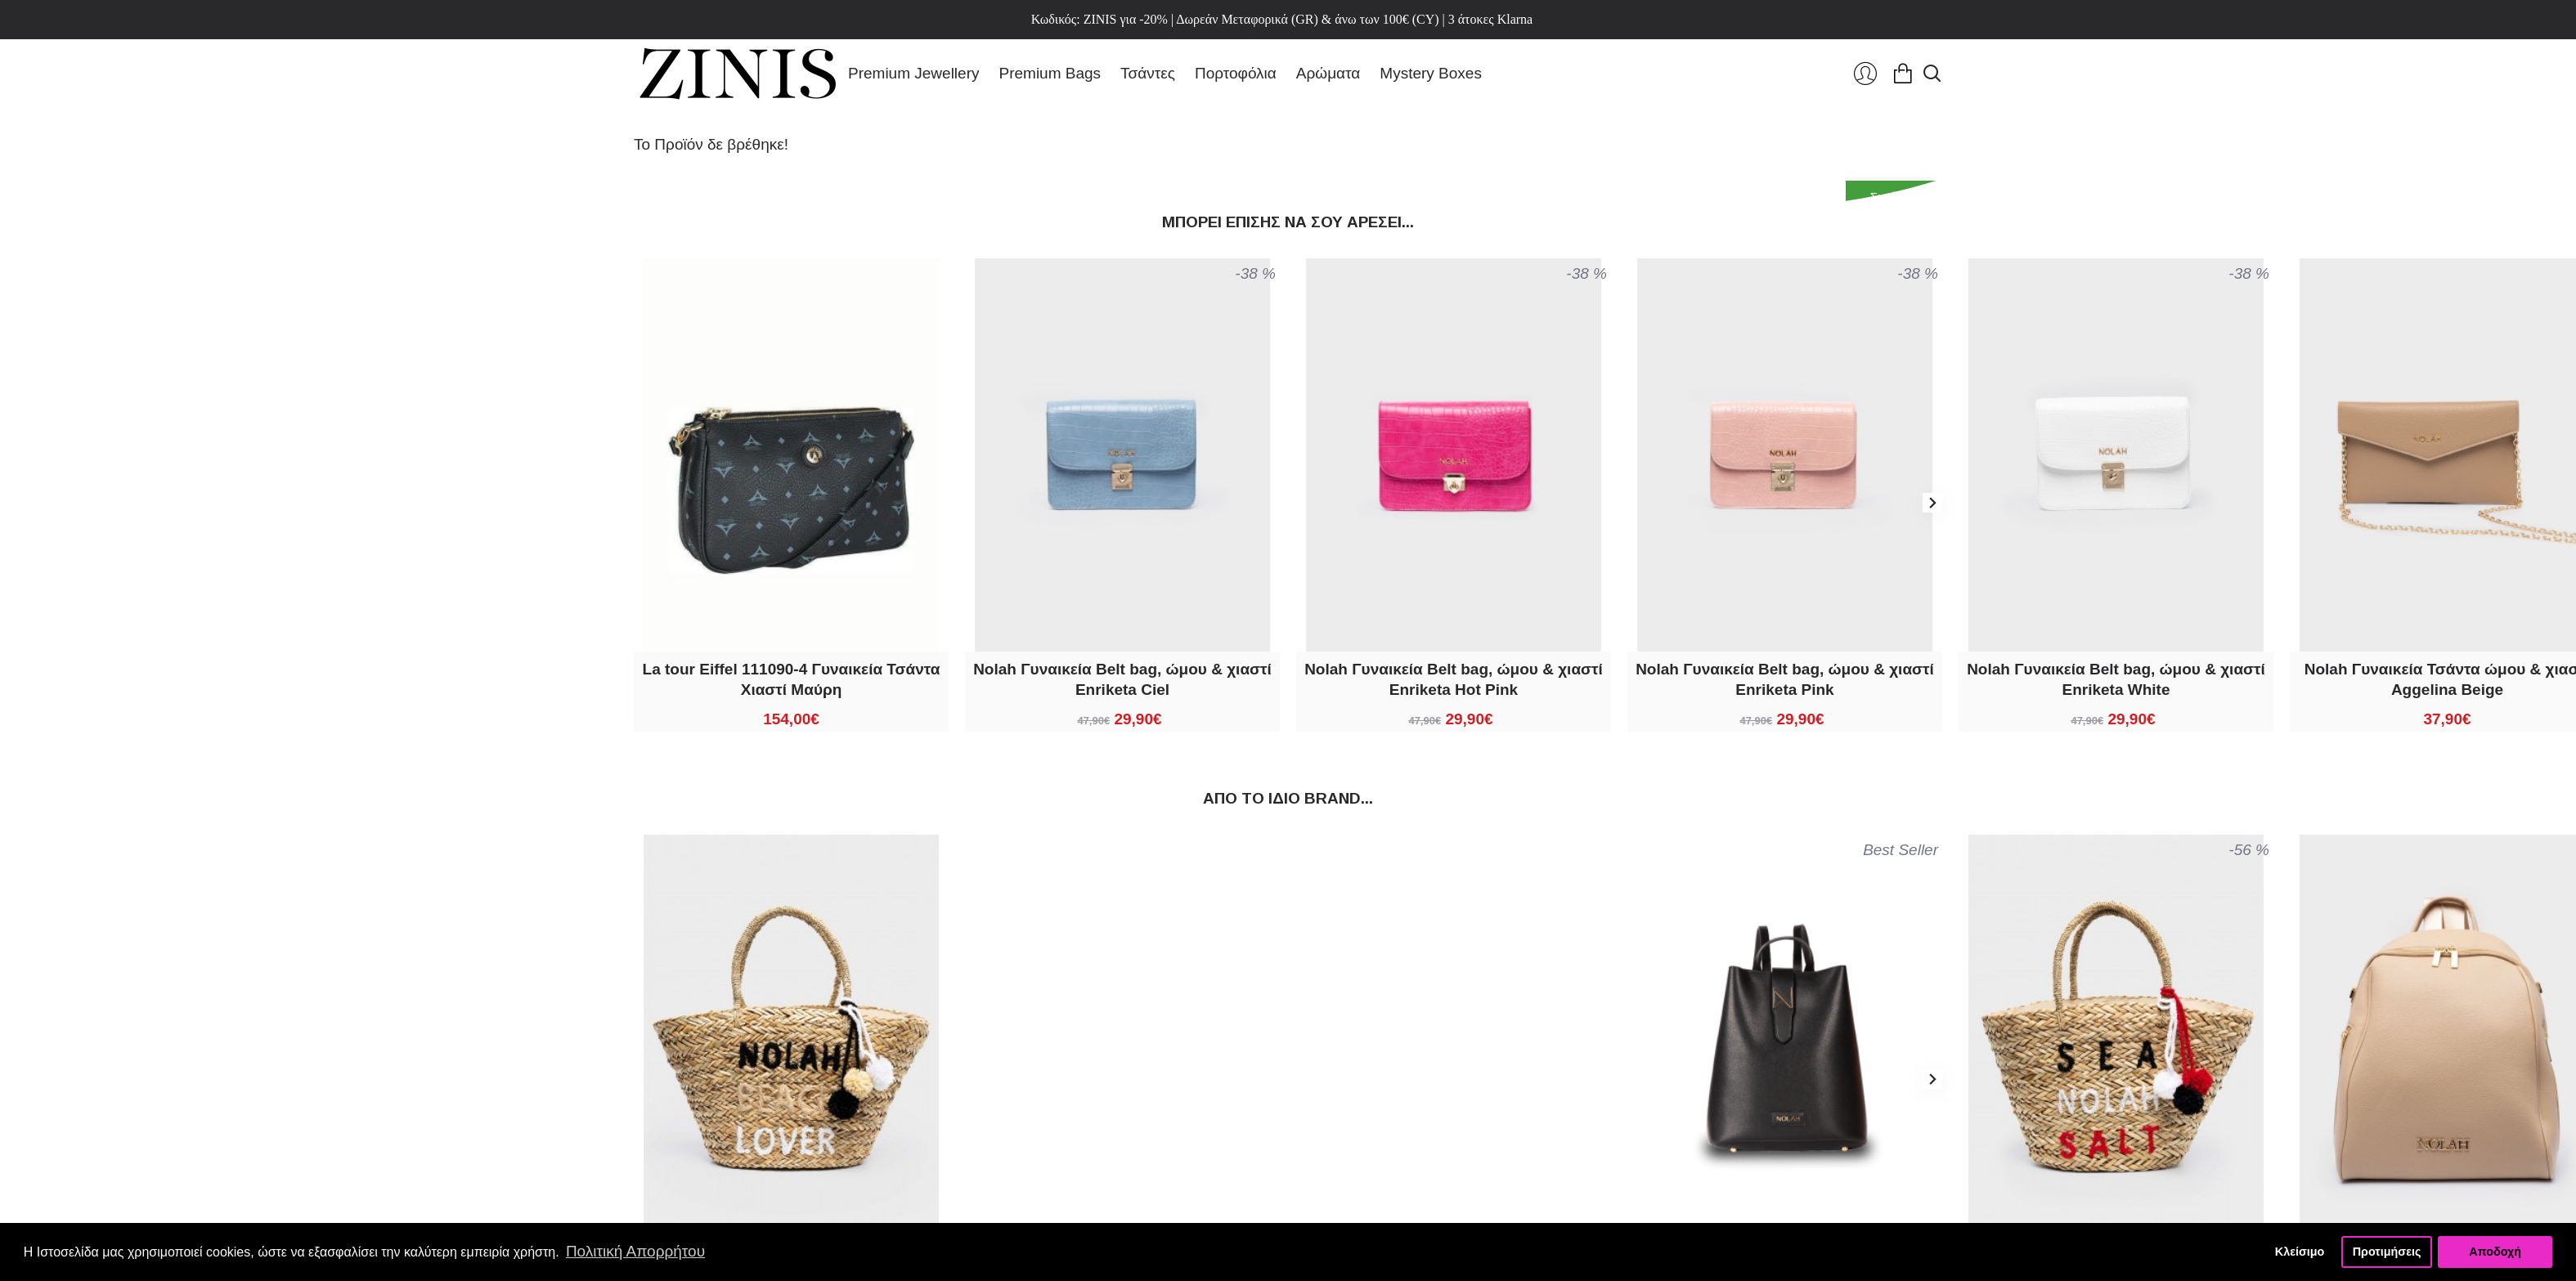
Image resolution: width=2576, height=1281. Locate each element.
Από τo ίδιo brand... (1288, 798)
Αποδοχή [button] (2495, 1251)
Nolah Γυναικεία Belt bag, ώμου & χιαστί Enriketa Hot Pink (1453, 679)
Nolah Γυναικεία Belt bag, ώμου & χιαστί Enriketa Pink (1785, 679)
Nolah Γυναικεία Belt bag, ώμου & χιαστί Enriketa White (2116, 679)
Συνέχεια (1894, 197)
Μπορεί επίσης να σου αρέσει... (1288, 222)
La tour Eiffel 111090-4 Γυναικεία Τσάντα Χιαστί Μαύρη (791, 679)
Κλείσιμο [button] (2300, 1251)
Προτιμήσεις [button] (2387, 1251)
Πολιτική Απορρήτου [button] (635, 1251)
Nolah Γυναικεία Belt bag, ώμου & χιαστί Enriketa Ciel (1122, 679)
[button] (1932, 503)
